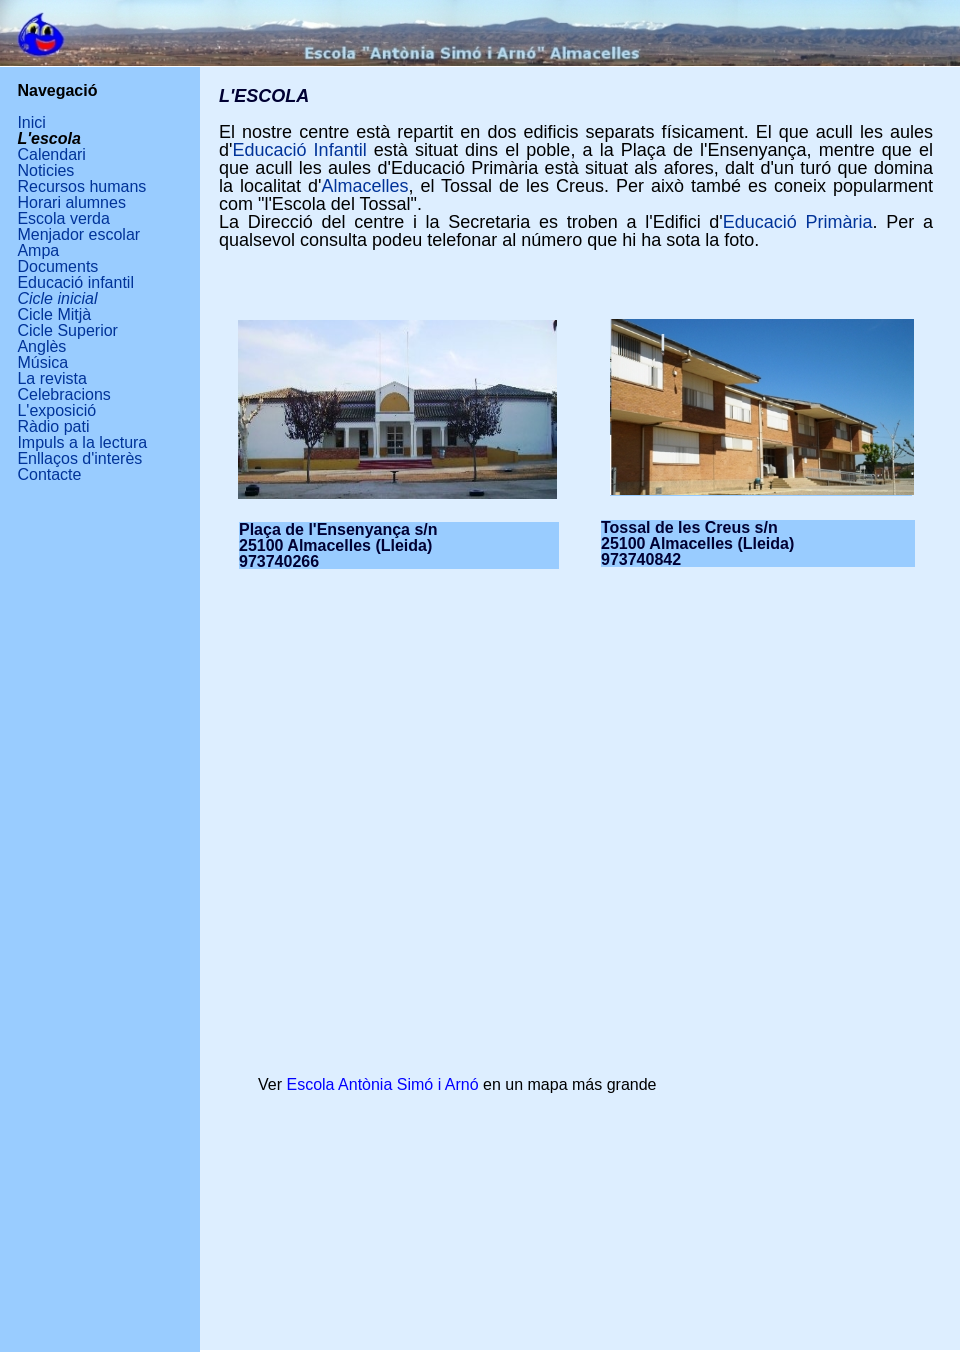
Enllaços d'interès (79, 458)
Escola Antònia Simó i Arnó (382, 1084)
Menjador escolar (78, 234)
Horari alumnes (71, 202)
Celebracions (63, 394)
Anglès (41, 346)
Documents (57, 266)
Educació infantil (75, 282)
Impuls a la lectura (82, 442)
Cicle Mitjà (54, 314)
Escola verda (63, 218)
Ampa (38, 250)
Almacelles (364, 186)
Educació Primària (798, 222)
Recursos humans (81, 186)
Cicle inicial (57, 298)
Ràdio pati (53, 426)
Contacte (49, 474)
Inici (31, 122)
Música (42, 362)
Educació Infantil (299, 150)
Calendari (51, 154)
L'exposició (56, 410)
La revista (51, 378)
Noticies (45, 170)
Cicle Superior (67, 330)
